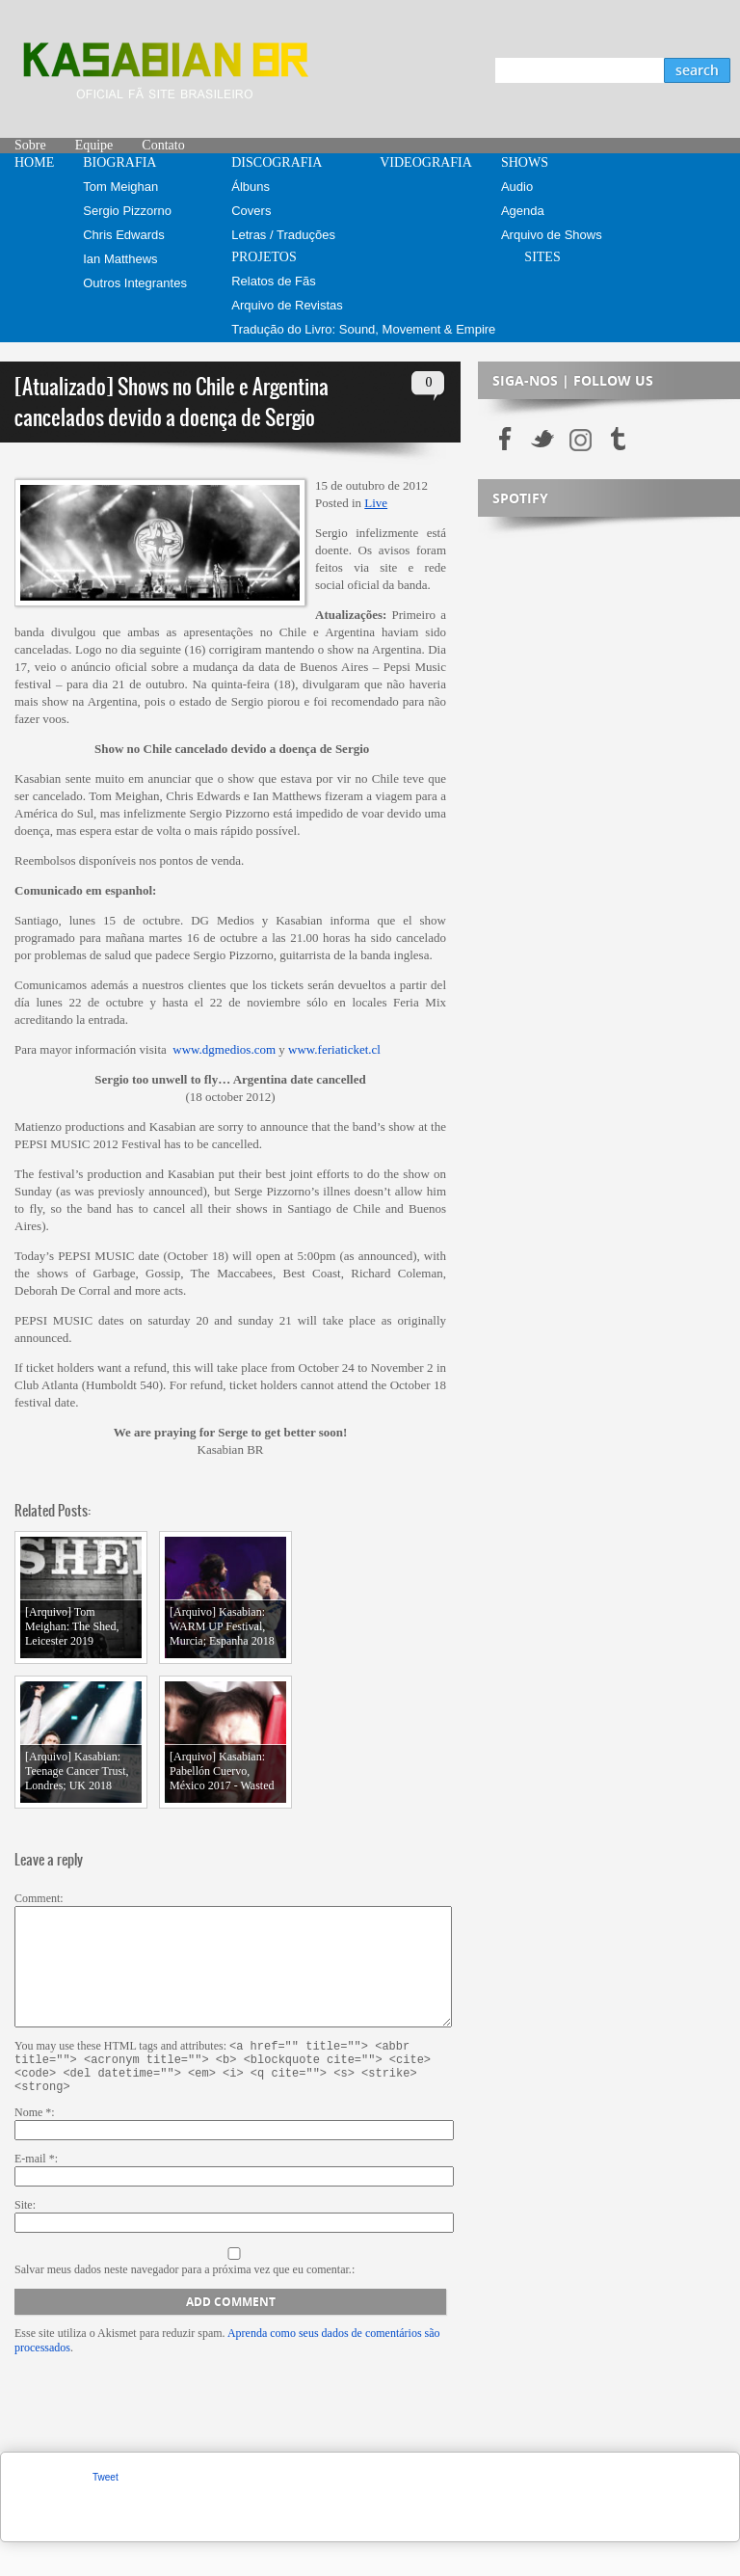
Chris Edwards (124, 235)
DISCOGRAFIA (276, 162)
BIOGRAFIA (119, 162)
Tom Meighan (120, 186)
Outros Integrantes (135, 283)
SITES (542, 257)
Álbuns (250, 186)
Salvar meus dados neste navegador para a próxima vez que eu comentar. (183, 2303)
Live (375, 503)
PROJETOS (263, 257)
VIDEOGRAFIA (426, 162)
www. (303, 1049)
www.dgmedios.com (224, 1049)
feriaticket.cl (349, 1049)
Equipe (94, 145)
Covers (251, 210)
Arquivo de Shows (551, 235)
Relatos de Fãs (273, 281)
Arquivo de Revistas (287, 305)
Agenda (522, 210)
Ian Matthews (120, 259)
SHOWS (524, 162)
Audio (517, 186)
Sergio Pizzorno (127, 210)
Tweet (105, 2511)
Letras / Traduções (283, 235)
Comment (37, 1898)
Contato (163, 145)
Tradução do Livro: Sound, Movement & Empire (363, 329)
